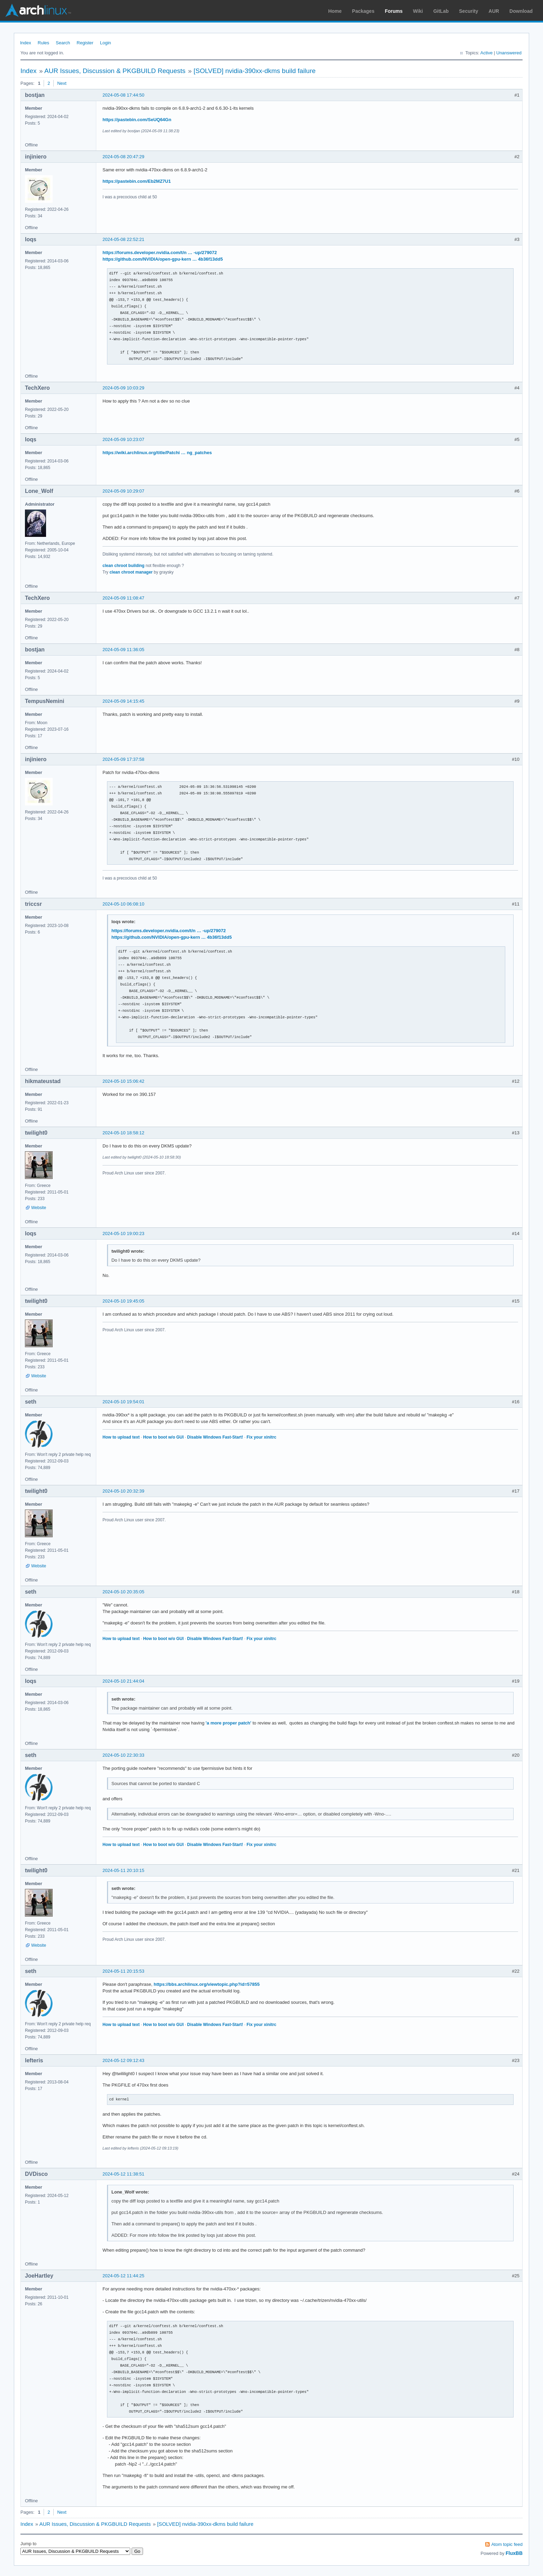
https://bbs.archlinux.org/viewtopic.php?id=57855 (207, 1984)
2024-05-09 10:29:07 (123, 491)
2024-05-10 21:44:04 (123, 1681)
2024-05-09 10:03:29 (123, 387)
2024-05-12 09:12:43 (123, 2060)
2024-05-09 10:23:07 (123, 439)
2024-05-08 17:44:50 (123, 95)
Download (521, 11)
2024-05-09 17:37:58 (123, 759)
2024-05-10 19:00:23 (123, 1233)
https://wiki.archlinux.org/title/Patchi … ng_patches (157, 452)
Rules (43, 42)
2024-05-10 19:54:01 (123, 1401)
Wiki (418, 11)
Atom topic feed (507, 2544)
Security (468, 11)
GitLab (440, 11)
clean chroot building (123, 565)
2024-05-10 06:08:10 (123, 904)
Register (85, 42)
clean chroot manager (131, 572)
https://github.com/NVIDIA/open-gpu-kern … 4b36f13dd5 (163, 259)
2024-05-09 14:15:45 (123, 701)
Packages (363, 11)
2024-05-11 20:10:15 (123, 1870)
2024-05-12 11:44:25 (123, 2275)
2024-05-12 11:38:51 (123, 2174)
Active (486, 52)
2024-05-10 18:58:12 (123, 1132)
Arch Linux (38, 10)
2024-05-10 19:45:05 (123, 1301)
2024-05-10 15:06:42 (123, 1081)
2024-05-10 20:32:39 (123, 1491)
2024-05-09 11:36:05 (123, 649)
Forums (393, 11)
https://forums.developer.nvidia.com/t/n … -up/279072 (160, 252)
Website (38, 1207)
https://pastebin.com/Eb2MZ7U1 (137, 181)
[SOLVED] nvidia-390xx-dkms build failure (254, 70)
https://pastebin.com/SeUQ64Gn (137, 119)
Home (335, 11)
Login (105, 42)
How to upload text (121, 1437)
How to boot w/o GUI (163, 1437)
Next (61, 83)
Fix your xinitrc (261, 1437)
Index (25, 42)
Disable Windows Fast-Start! (215, 1437)
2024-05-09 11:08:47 (123, 598)
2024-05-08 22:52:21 (123, 239)
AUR (494, 11)
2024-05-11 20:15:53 (123, 1971)
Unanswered (509, 52)
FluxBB (514, 2553)
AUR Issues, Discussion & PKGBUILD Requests (115, 70)
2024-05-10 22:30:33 (123, 1755)
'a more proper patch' (228, 1723)
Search (63, 42)
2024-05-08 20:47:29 (123, 156)
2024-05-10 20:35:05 (123, 1591)
